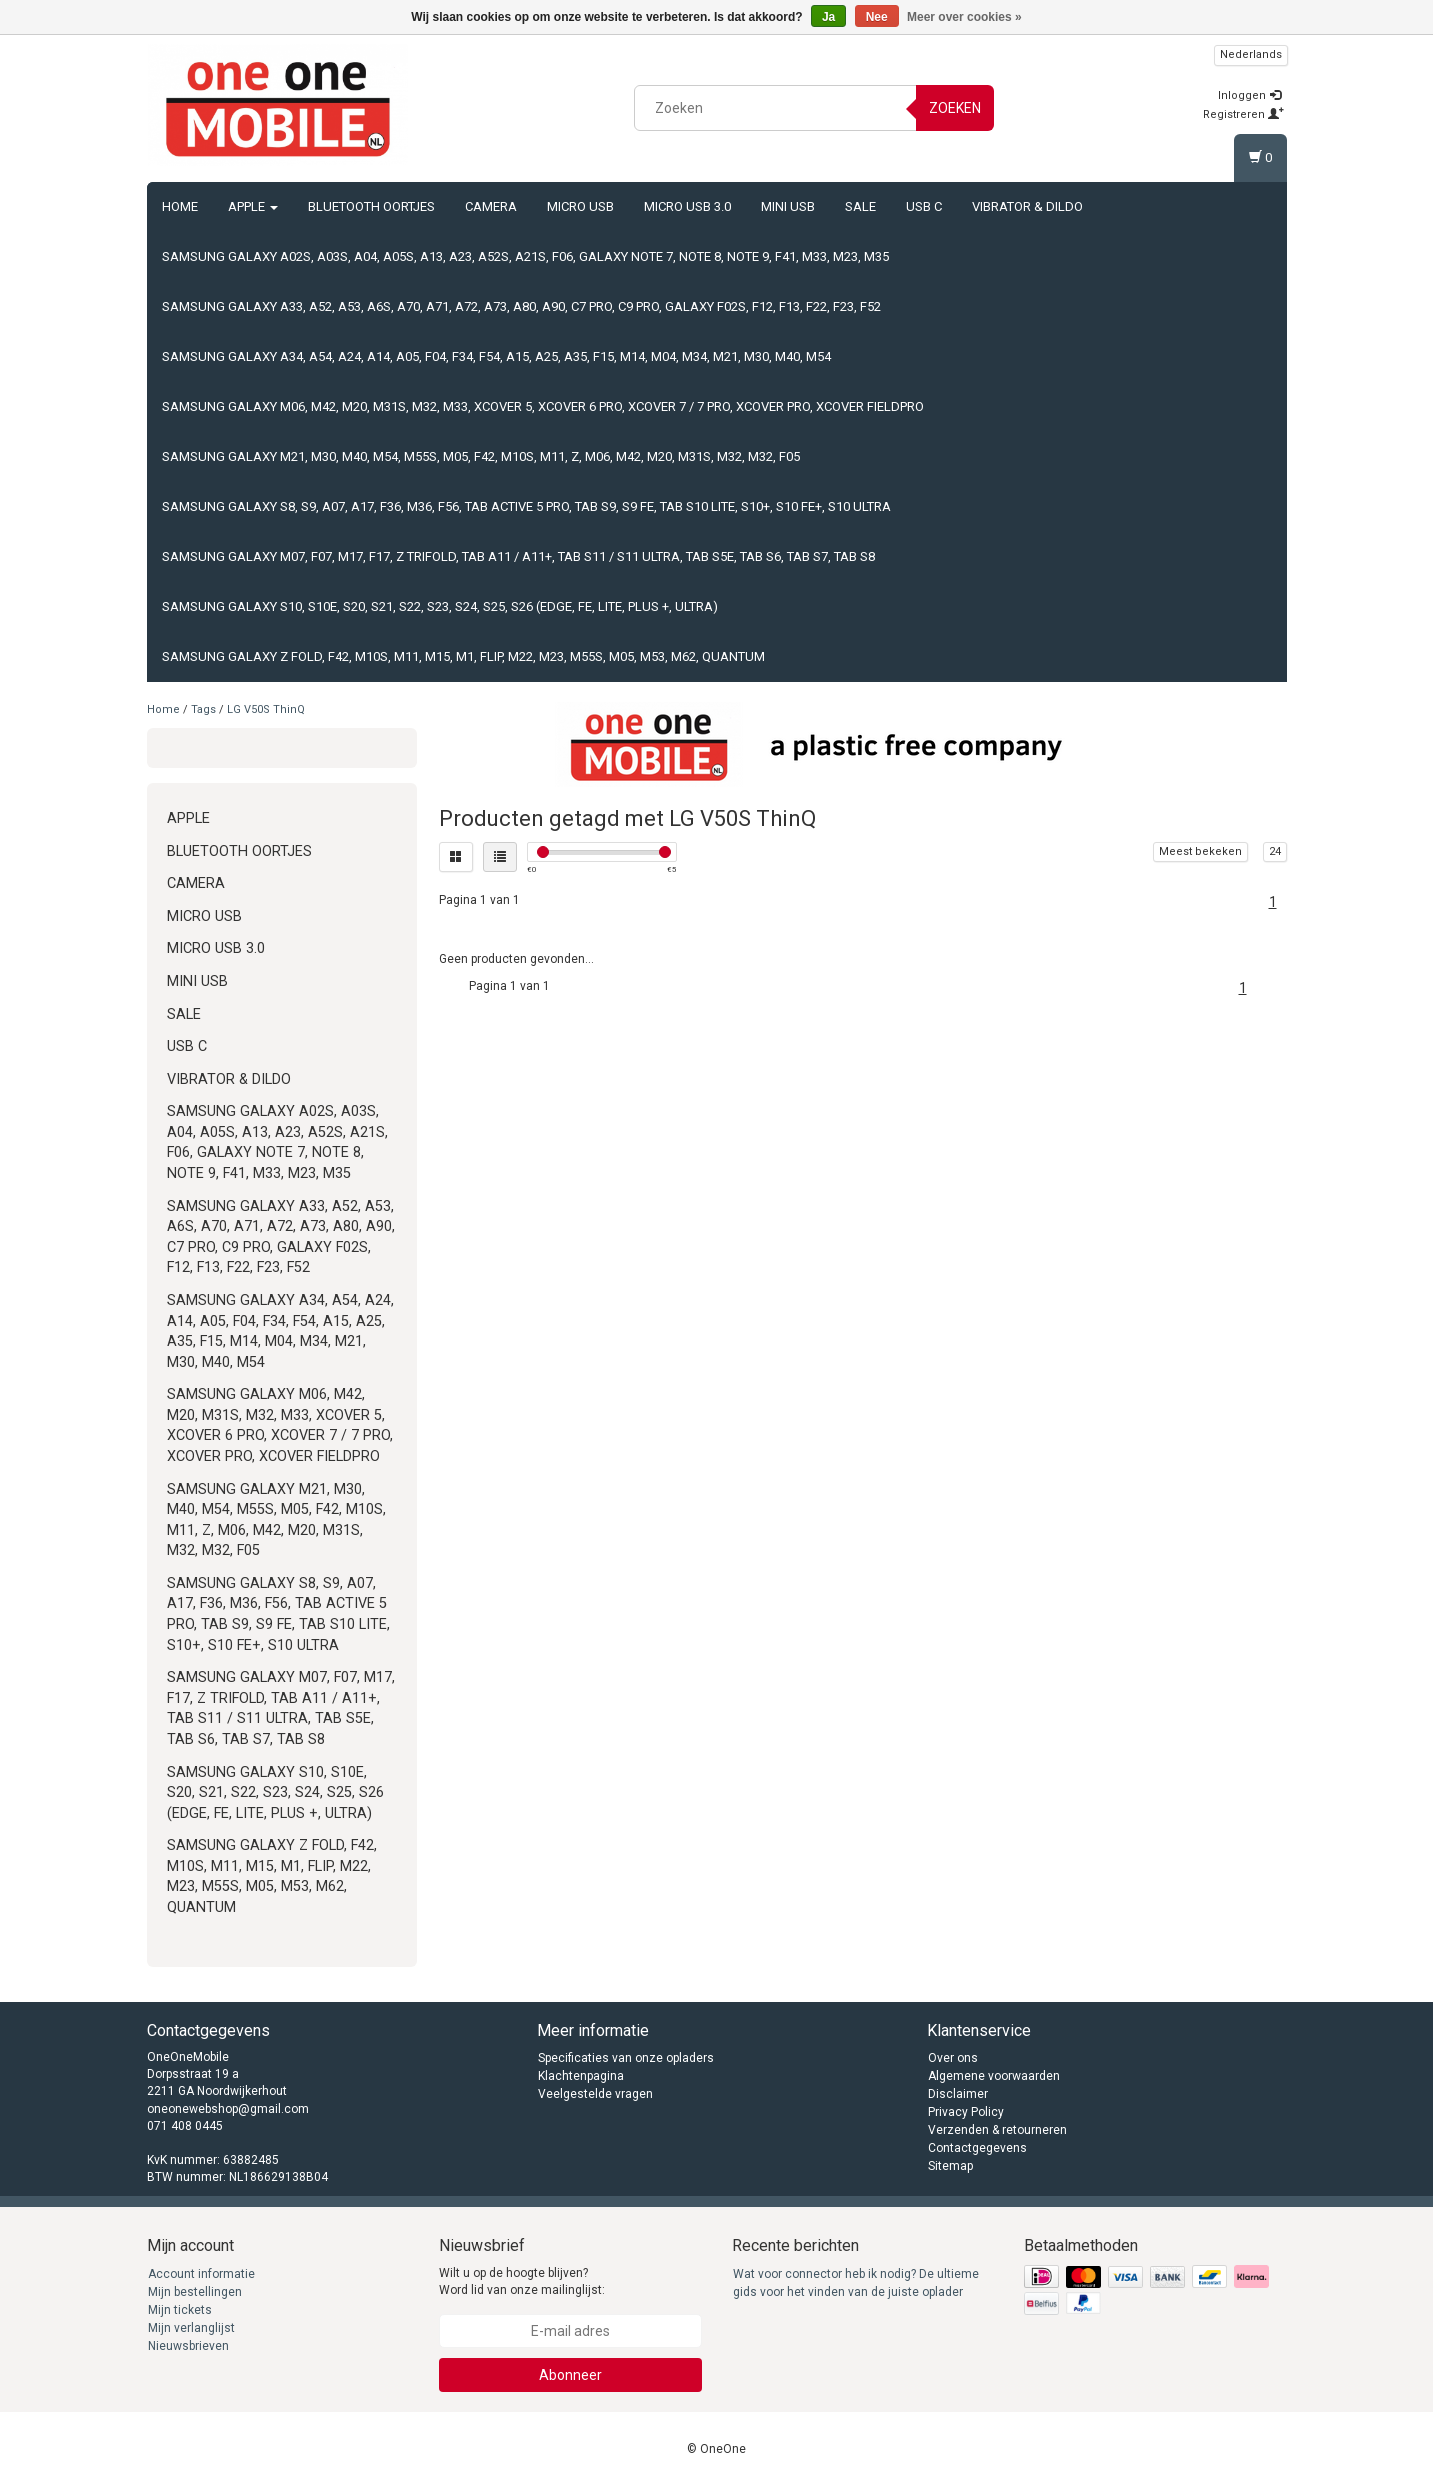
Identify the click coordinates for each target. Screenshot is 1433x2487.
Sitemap (950, 2166)
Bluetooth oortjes (371, 206)
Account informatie (201, 2274)
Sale (860, 206)
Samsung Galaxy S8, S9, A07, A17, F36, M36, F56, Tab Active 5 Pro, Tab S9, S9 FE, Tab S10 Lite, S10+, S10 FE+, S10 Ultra (526, 506)
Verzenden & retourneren (997, 2130)
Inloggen (1249, 95)
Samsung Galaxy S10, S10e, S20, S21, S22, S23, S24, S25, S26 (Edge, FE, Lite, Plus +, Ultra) (440, 606)
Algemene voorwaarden (994, 2076)
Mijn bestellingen (195, 2292)
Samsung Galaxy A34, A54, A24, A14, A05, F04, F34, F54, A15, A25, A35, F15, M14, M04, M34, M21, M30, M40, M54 (496, 356)
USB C (924, 206)
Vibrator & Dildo (1027, 206)
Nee (877, 17)
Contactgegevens (977, 2148)
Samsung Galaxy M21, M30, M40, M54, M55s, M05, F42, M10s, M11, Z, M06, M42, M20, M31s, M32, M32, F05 (481, 456)
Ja (828, 17)
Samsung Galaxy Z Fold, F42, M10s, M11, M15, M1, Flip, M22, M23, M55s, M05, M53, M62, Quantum (463, 656)
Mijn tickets (180, 2310)
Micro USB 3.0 (687, 206)
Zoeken (955, 108)
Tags (203, 709)
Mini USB (788, 206)
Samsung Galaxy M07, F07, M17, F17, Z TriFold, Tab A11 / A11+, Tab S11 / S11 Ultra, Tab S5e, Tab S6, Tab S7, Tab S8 (518, 556)
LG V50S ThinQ (266, 709)
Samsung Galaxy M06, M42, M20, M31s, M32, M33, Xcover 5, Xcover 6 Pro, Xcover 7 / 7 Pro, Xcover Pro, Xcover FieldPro (543, 406)
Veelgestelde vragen (595, 2094)
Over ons (953, 2058)
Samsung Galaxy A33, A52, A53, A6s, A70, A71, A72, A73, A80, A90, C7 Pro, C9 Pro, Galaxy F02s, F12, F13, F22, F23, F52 (521, 306)
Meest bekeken (1200, 851)
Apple (253, 206)
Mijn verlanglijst (191, 2328)
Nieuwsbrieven (188, 2346)
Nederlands (1251, 54)
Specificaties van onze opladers (626, 2058)
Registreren (1243, 114)
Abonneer (570, 2375)
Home (180, 206)
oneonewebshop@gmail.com (228, 2109)
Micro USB (580, 206)
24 (1275, 851)
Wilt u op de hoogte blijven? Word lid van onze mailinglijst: (522, 2281)
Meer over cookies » (964, 17)
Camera (491, 206)
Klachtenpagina (581, 2076)
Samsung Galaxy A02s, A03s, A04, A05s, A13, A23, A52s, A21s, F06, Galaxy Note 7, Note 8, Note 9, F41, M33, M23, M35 (525, 256)
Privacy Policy (966, 2112)
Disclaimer (958, 2094)
